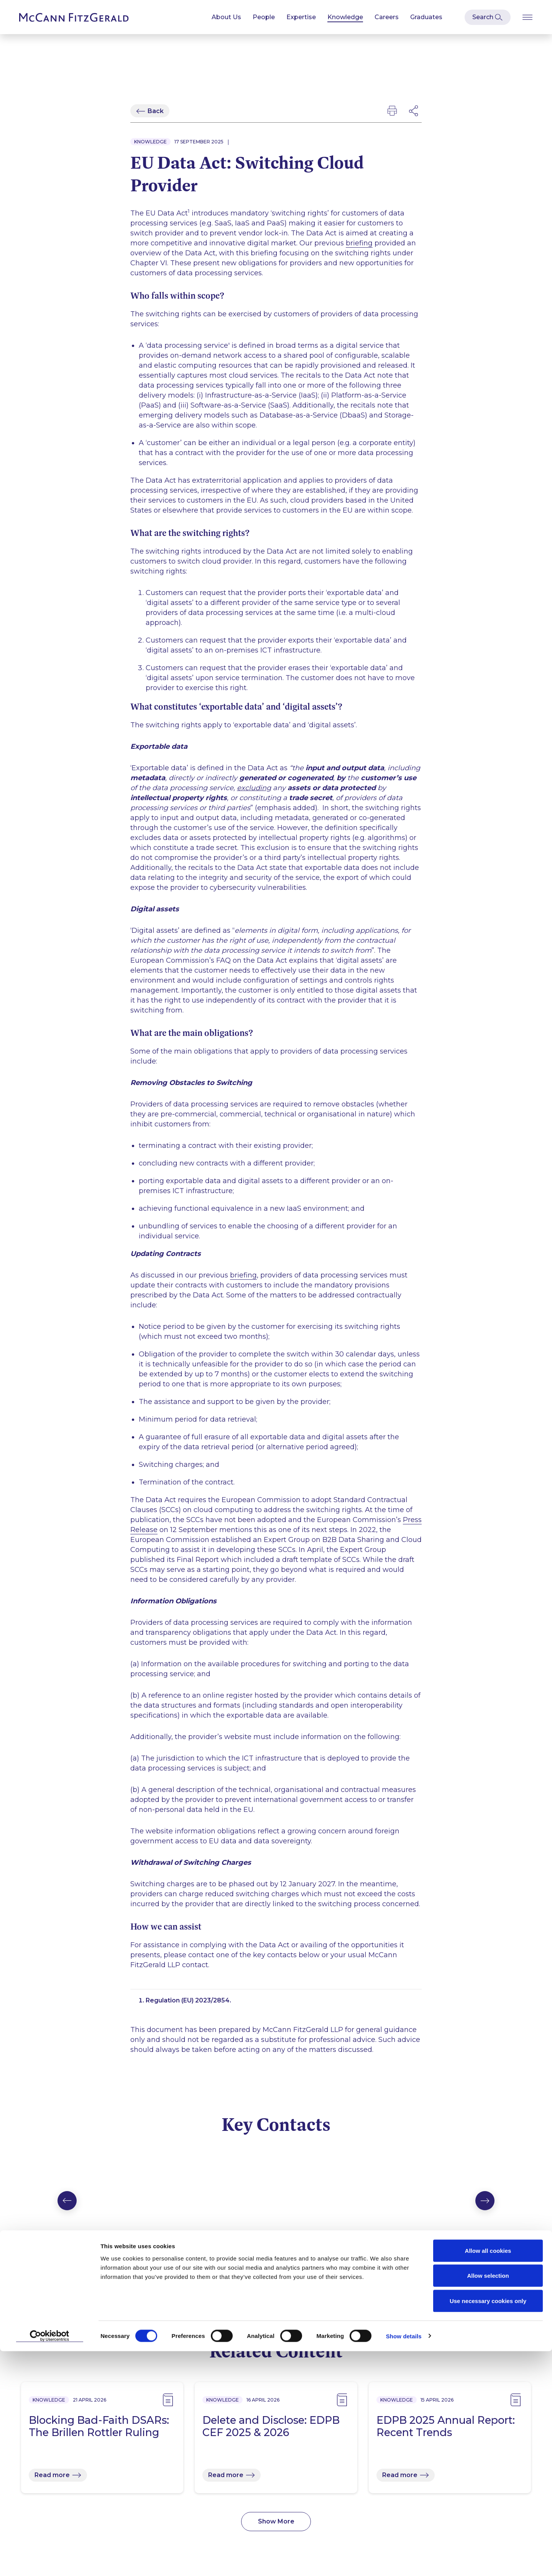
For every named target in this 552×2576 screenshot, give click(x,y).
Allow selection (488, 2500)
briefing (359, 246)
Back (156, 111)
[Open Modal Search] (488, 17)
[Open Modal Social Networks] (414, 110)
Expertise (301, 17)
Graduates (426, 17)
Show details (404, 2561)
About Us (226, 17)
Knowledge (345, 17)
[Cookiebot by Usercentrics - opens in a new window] (49, 2561)
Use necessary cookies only (488, 2525)
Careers (387, 17)
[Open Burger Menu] (527, 17)
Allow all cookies (488, 2475)
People (264, 17)
